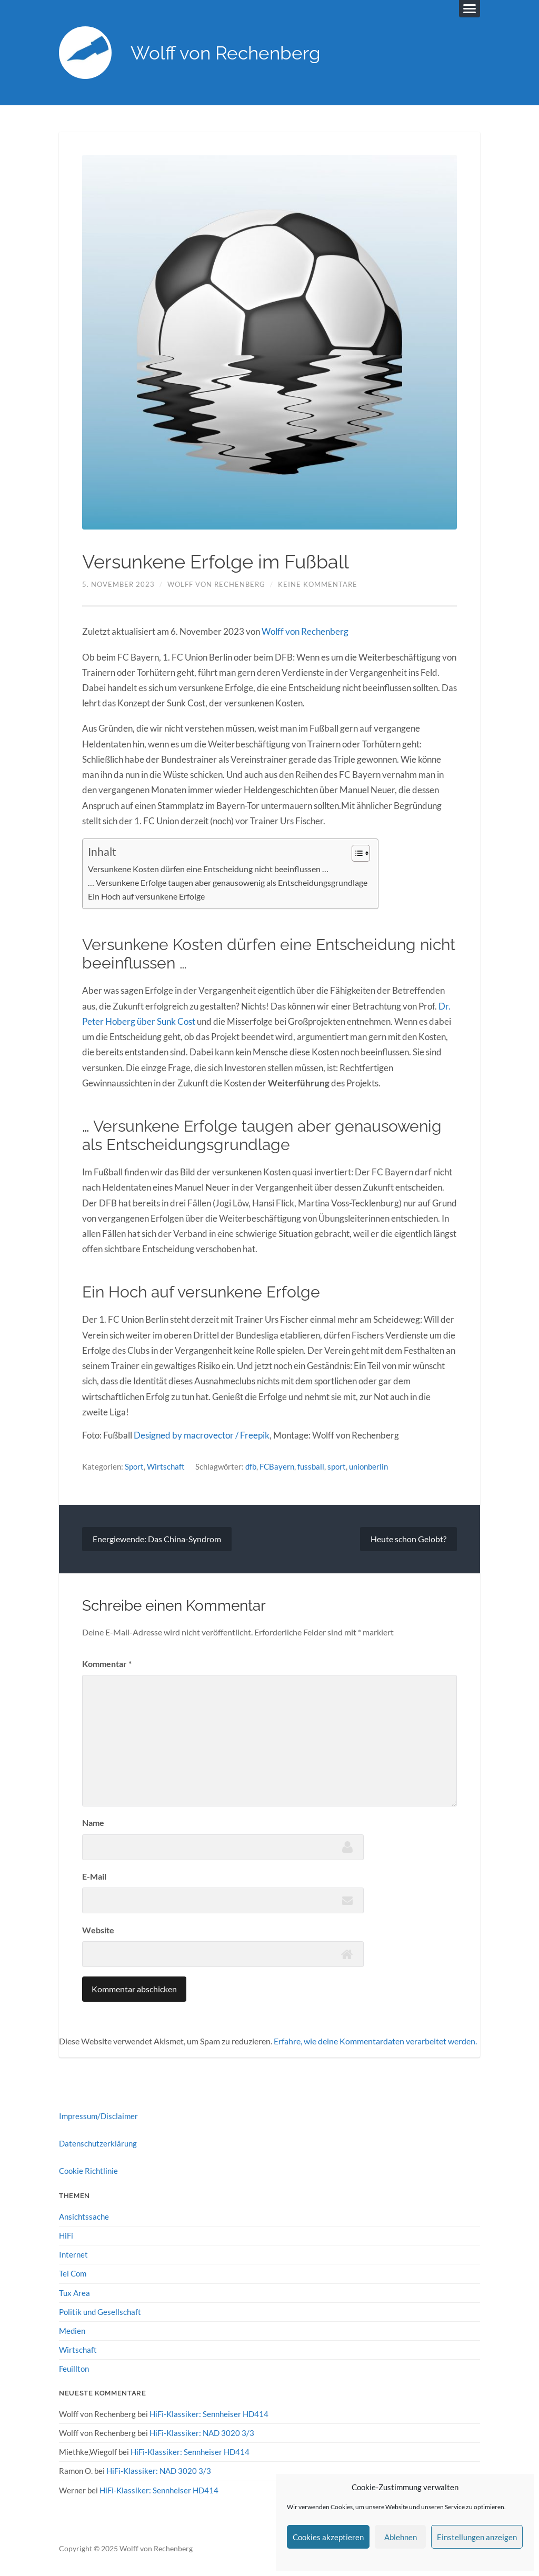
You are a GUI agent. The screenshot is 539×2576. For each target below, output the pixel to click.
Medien (72, 2330)
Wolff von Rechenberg (226, 53)
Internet (73, 2254)
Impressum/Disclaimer (98, 2116)
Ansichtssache (84, 2216)
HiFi (66, 2235)
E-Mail (94, 1876)
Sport (134, 1466)
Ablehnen (400, 2537)
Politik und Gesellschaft (100, 2312)
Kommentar (107, 1664)
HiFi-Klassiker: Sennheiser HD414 (208, 2414)
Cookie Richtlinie (88, 2170)
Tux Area (74, 2293)
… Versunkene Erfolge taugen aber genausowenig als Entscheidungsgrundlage (227, 882)
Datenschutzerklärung (98, 2143)
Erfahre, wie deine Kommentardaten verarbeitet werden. (375, 2041)
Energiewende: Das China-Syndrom (157, 1539)
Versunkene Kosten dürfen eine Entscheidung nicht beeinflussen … (208, 869)
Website (98, 1930)
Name (93, 1823)
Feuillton (74, 2368)
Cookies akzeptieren (328, 2537)
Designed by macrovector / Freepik (202, 1435)
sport (336, 1466)
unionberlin (368, 1466)
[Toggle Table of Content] (355, 853)
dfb (250, 1466)
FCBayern (276, 1466)
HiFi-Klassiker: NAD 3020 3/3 (201, 2433)
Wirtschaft (166, 1466)
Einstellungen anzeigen (477, 2537)
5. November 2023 (118, 584)
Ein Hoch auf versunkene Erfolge (146, 896)
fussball (310, 1466)
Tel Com (72, 2273)
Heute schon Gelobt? (408, 1539)
